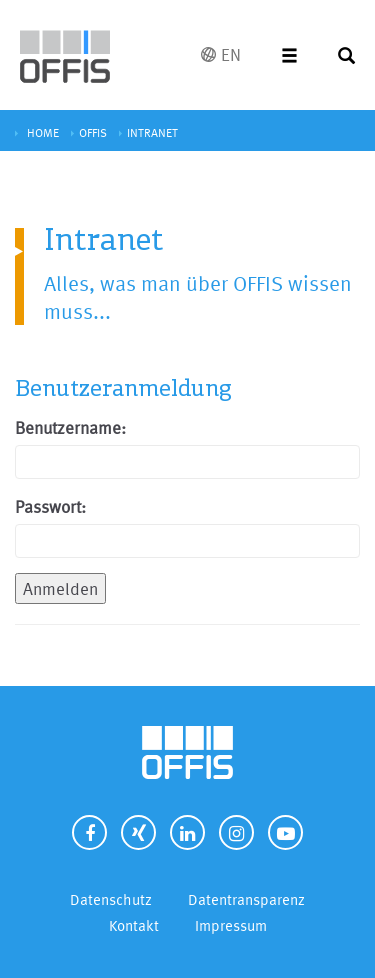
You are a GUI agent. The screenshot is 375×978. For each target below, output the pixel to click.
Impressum (231, 925)
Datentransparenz (246, 899)
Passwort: (50, 506)
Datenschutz (111, 899)
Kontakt (134, 925)
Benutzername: (70, 427)
